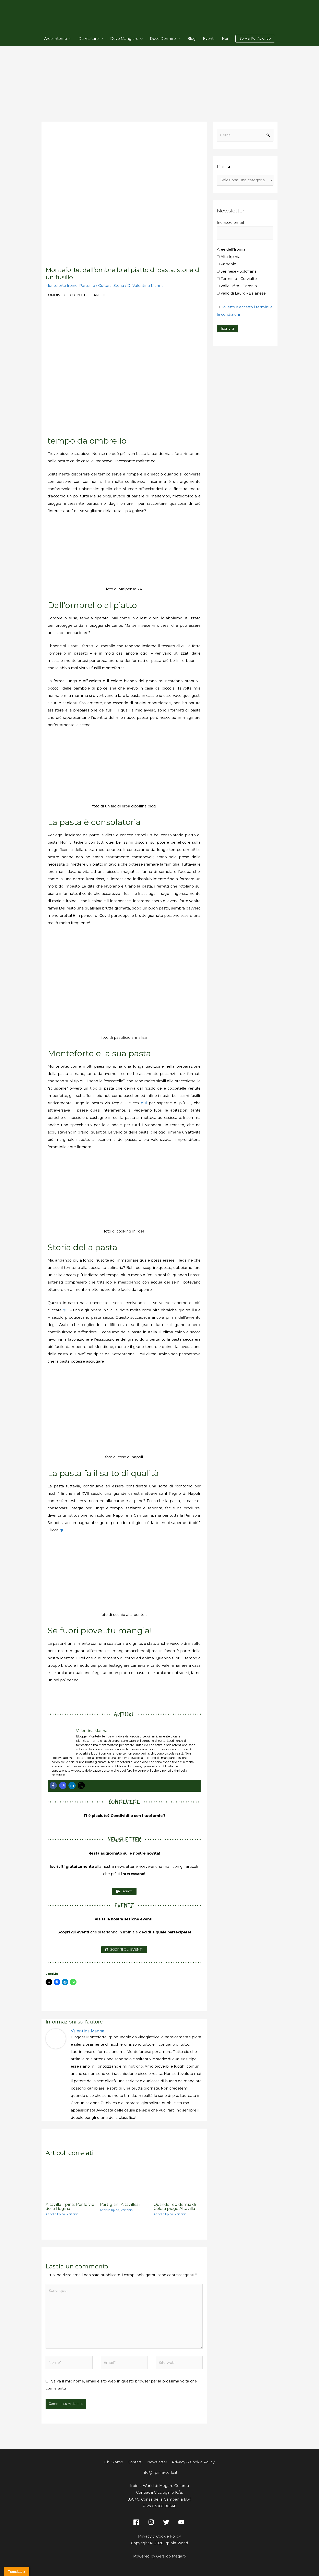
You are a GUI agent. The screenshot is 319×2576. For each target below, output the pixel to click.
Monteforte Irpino (62, 285)
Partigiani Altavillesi (120, 2204)
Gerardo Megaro (171, 2556)
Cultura (105, 285)
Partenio (87, 285)
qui (145, 1103)
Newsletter (157, 2462)
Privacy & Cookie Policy (193, 2462)
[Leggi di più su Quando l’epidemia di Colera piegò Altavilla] (178, 2180)
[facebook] (137, 2522)
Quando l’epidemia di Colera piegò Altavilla (175, 2206)
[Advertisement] (159, 76)
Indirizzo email (230, 222)
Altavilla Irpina (55, 2214)
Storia (119, 285)
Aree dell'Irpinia (231, 249)
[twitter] (167, 2522)
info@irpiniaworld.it (159, 2472)
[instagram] (152, 2522)
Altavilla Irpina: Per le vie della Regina (70, 2206)
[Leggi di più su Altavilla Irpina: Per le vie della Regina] (70, 2180)
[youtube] (182, 2522)
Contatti (135, 2462)
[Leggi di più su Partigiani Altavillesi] (124, 2180)
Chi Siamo (113, 2462)
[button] (255, 38)
